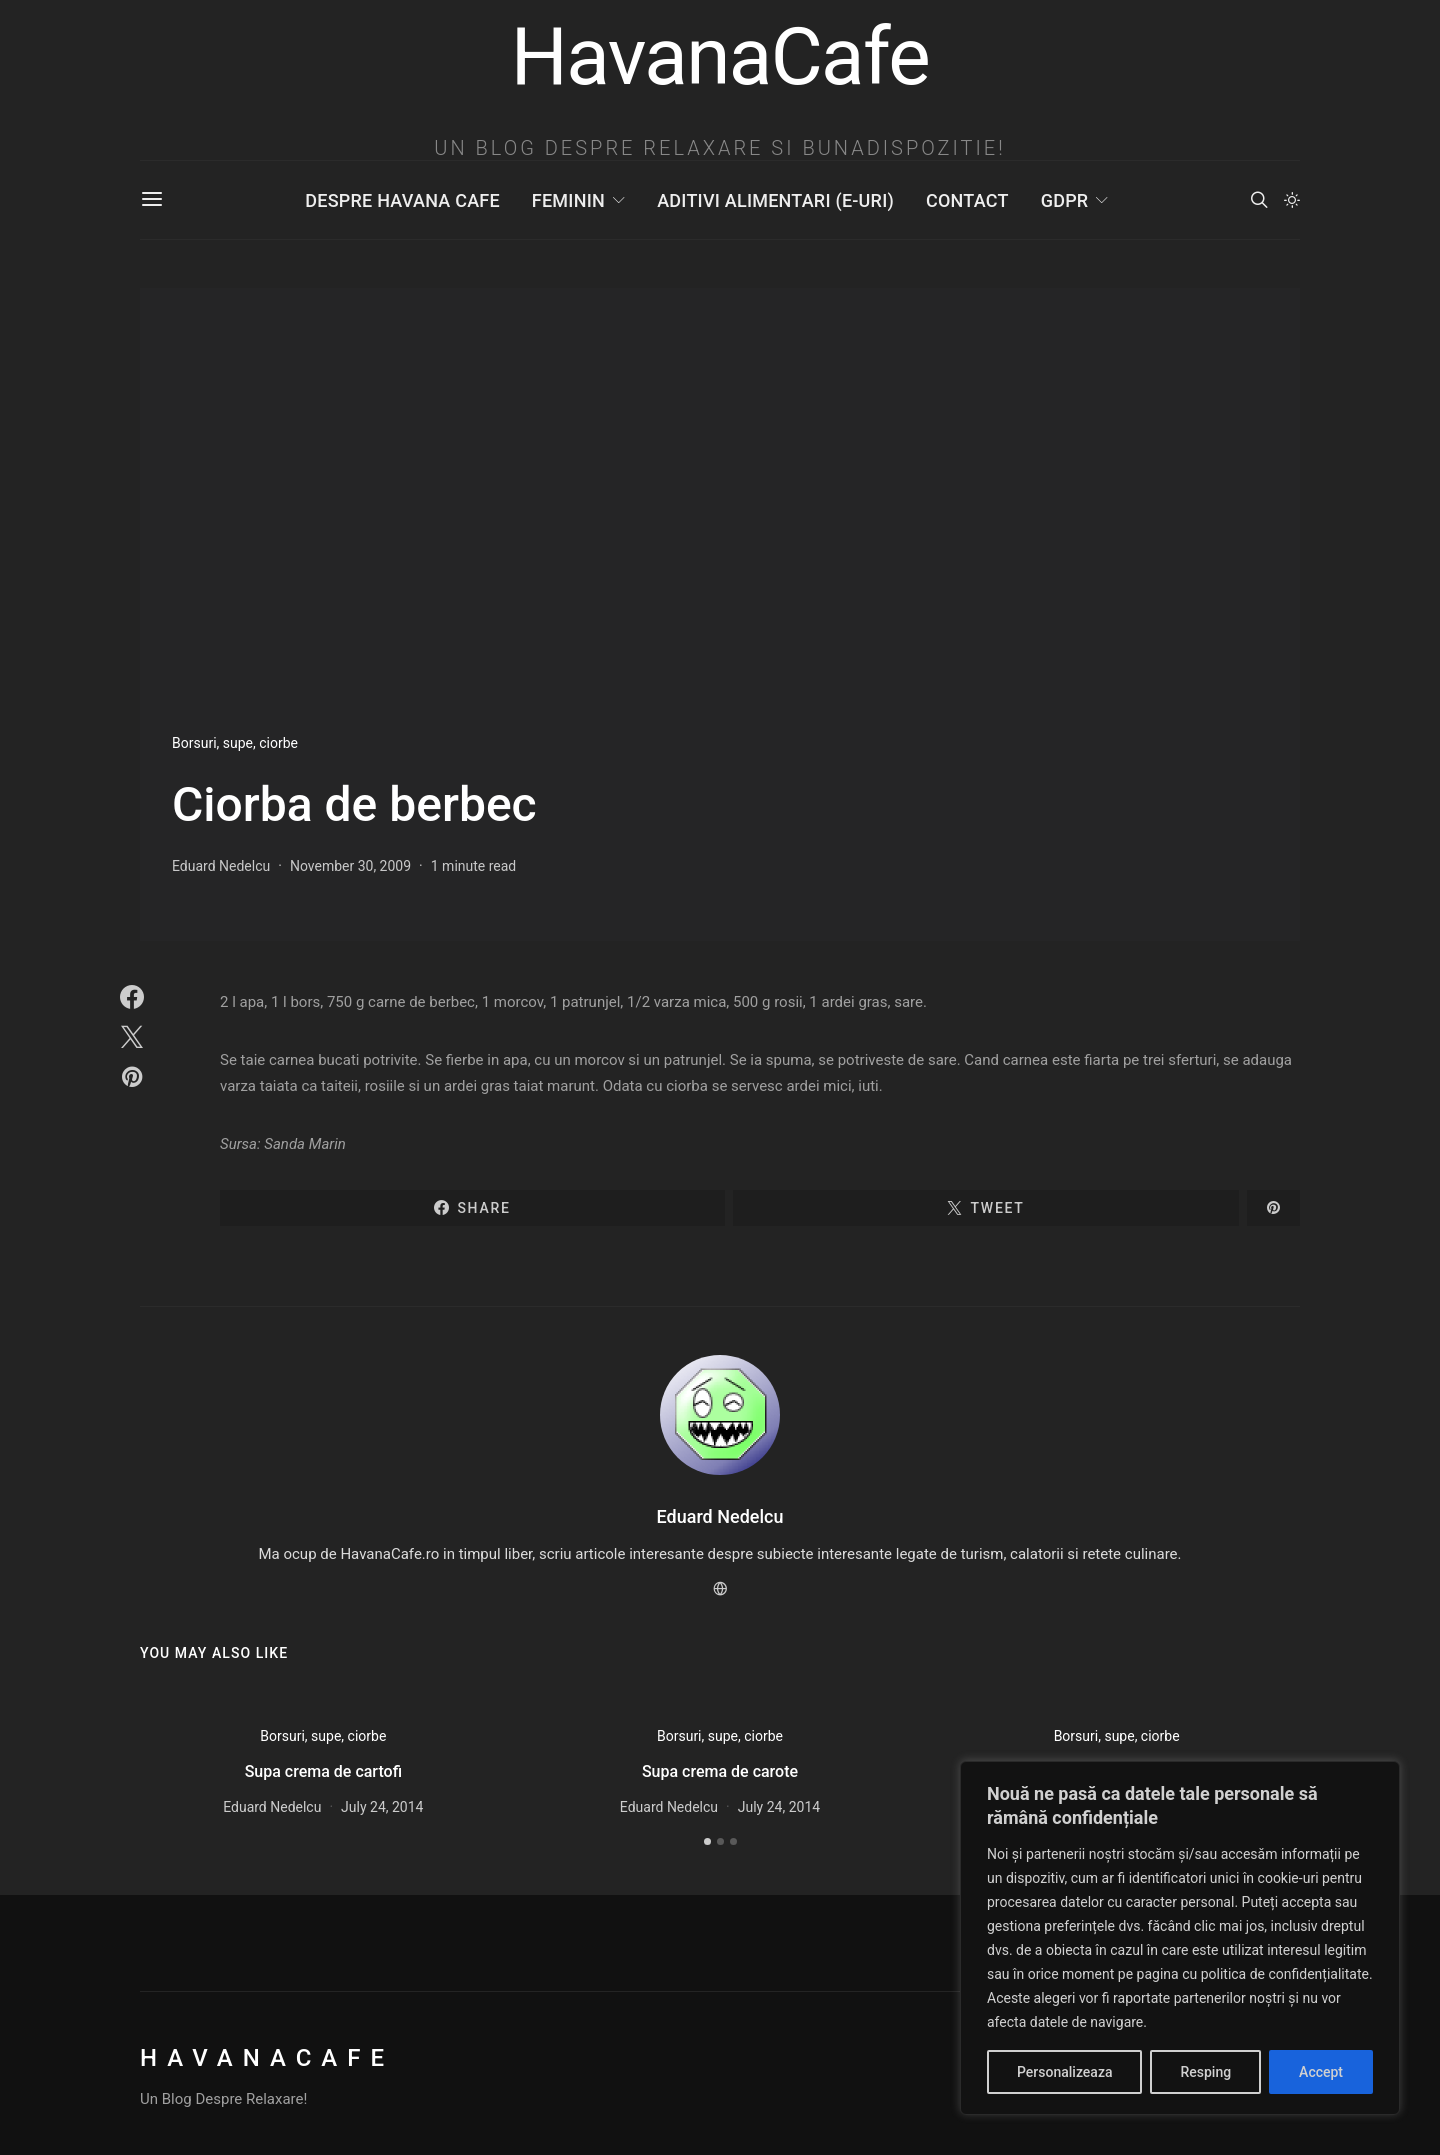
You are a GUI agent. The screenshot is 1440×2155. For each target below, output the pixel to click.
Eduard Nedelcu (221, 866)
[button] (1292, 200)
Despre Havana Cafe (402, 200)
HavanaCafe (267, 2058)
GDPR (1065, 200)
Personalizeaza (1064, 2072)
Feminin (568, 200)
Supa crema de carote (720, 1771)
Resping (1205, 2072)
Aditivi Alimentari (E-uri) (775, 200)
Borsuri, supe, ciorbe (235, 743)
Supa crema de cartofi (323, 1771)
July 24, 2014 (382, 1807)
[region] (1180, 1938)
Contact (967, 200)
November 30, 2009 (350, 866)
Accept (1321, 2072)
